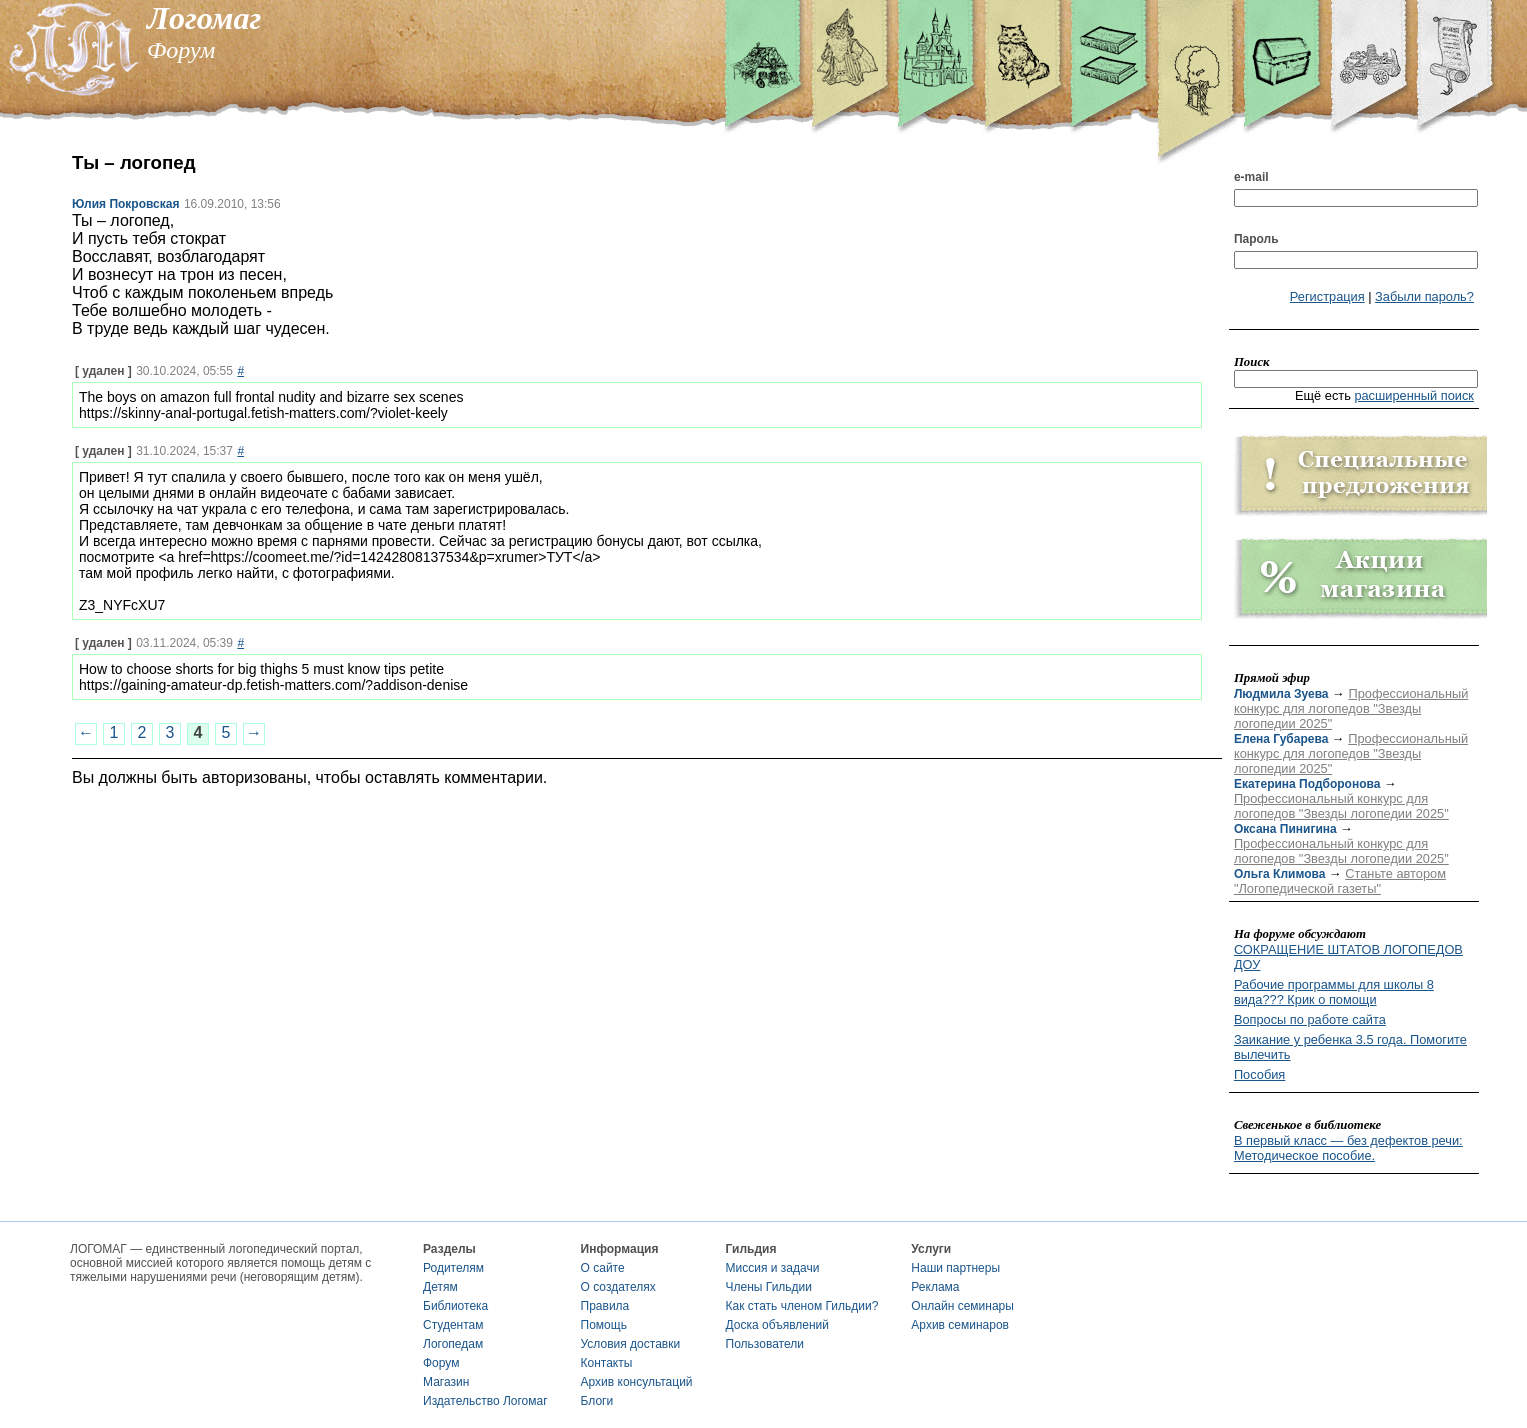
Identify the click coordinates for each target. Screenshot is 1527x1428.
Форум (441, 1363)
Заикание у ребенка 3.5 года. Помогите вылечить (1350, 1047)
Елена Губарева (1281, 739)
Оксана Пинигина (1285, 829)
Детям (440, 1287)
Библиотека (455, 1306)
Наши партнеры (955, 1268)
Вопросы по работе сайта (1310, 1019)
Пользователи (765, 1344)
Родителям (453, 1268)
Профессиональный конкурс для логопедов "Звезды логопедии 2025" (1351, 708)
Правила (605, 1306)
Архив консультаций (637, 1382)
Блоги (597, 1401)
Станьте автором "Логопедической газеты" (1340, 881)
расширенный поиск (1414, 395)
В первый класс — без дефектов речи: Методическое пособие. (1348, 1148)
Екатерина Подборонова (1307, 784)
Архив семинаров (960, 1325)
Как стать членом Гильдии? (802, 1306)
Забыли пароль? (1424, 296)
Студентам (453, 1325)
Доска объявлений (777, 1325)
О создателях (618, 1287)
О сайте (603, 1268)
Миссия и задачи (773, 1268)
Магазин (446, 1382)
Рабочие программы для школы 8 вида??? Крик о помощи (1334, 992)
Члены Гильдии (769, 1287)
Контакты (607, 1363)
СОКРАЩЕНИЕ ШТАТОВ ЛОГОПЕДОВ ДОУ (1348, 957)
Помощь (604, 1325)
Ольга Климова (1279, 874)
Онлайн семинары (962, 1306)
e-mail (1251, 177)
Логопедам (453, 1344)
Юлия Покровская (125, 204)
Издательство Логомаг (485, 1401)
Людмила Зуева (1281, 694)
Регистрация (1327, 296)
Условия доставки (631, 1344)
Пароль (1256, 239)
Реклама (935, 1287)
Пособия (1259, 1074)
